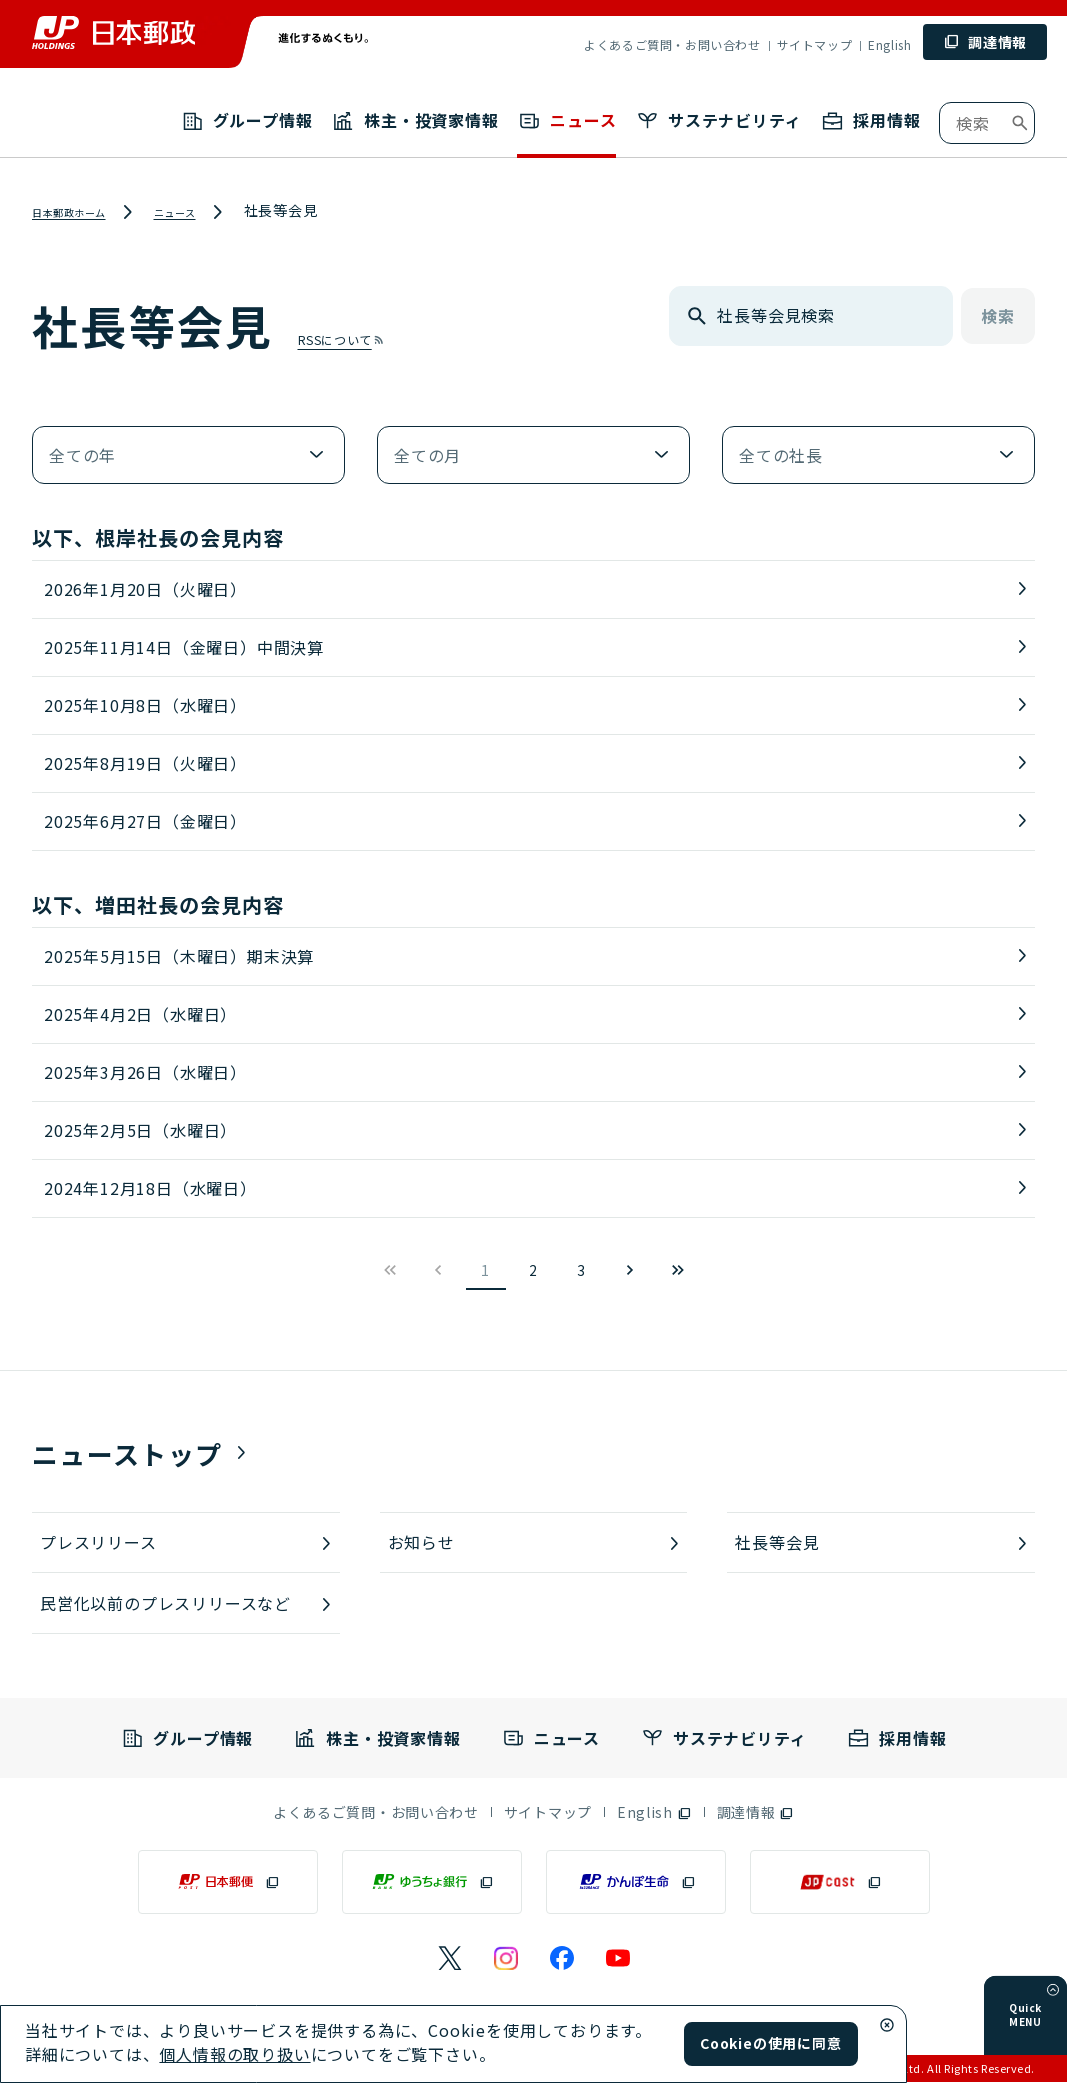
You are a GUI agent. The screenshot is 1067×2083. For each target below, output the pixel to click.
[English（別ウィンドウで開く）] (654, 1813)
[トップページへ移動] (114, 32)
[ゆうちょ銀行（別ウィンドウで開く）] (432, 1883)
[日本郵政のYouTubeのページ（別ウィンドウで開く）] (618, 1959)
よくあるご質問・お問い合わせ (672, 44)
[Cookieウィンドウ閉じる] (887, 2025)
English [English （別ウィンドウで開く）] (889, 44)
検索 (998, 317)
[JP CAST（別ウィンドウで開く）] (840, 1883)
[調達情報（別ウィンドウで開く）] (756, 1813)
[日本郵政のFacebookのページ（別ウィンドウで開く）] (562, 1959)
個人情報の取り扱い (234, 2054)
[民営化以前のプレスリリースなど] (186, 1604)
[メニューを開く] (1053, 2018)
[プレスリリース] (186, 1543)
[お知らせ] (534, 1543)
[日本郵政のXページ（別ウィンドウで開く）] (450, 1959)
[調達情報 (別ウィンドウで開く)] (985, 42)
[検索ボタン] (1020, 123)
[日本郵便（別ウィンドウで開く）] (228, 1883)
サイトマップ (815, 44)
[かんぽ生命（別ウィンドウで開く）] (636, 1883)
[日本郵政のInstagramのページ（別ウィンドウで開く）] (506, 1959)
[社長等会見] (881, 1543)
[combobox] (987, 123)
